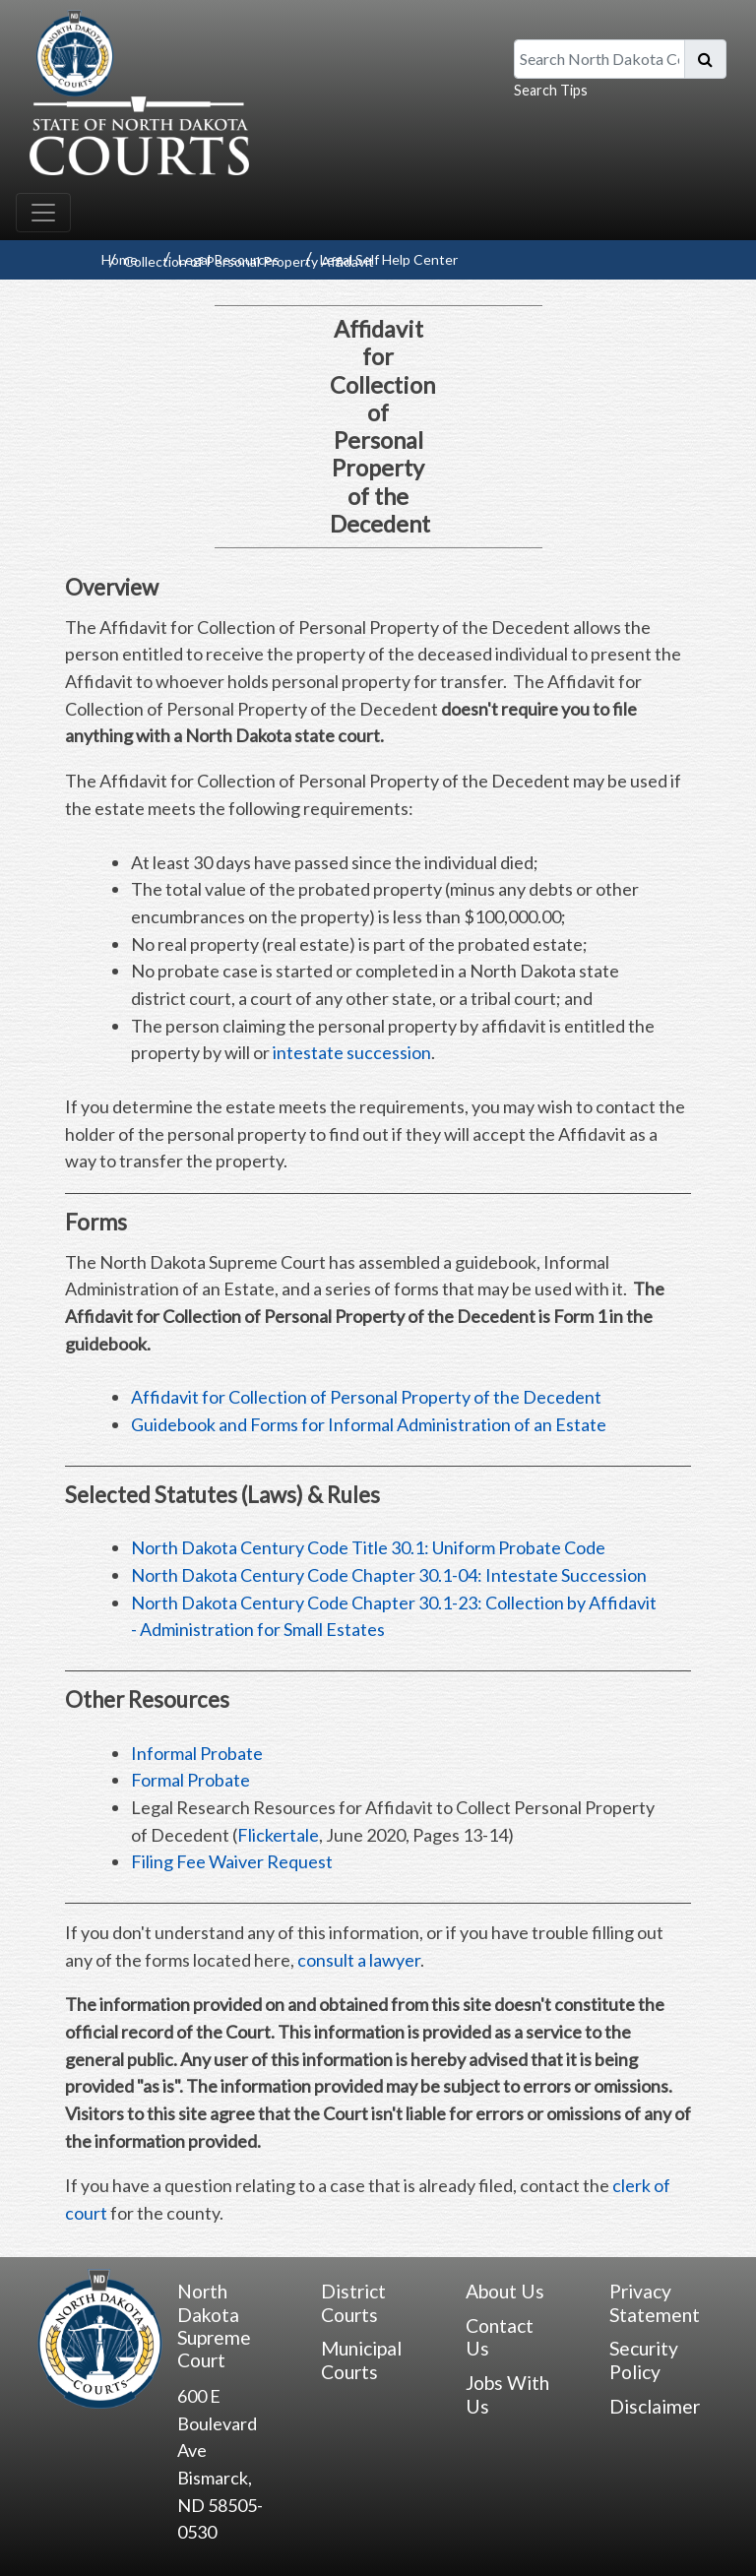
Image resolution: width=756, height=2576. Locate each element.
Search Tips (551, 90)
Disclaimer (654, 2406)
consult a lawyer (358, 1960)
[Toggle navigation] (43, 212)
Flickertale (278, 1835)
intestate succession (352, 1052)
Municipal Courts (361, 2359)
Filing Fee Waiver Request (232, 1861)
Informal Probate (197, 1753)
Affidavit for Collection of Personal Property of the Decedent (366, 1397)
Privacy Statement (654, 2302)
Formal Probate (190, 1780)
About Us (505, 2291)
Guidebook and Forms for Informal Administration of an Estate (368, 1424)
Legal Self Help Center (389, 259)
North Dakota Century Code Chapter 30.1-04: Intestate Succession (389, 1575)
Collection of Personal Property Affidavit (249, 261)
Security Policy (643, 2359)
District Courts (353, 2302)
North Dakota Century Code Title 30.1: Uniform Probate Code (368, 1547)
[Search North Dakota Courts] (599, 59)
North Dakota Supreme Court (214, 2325)
